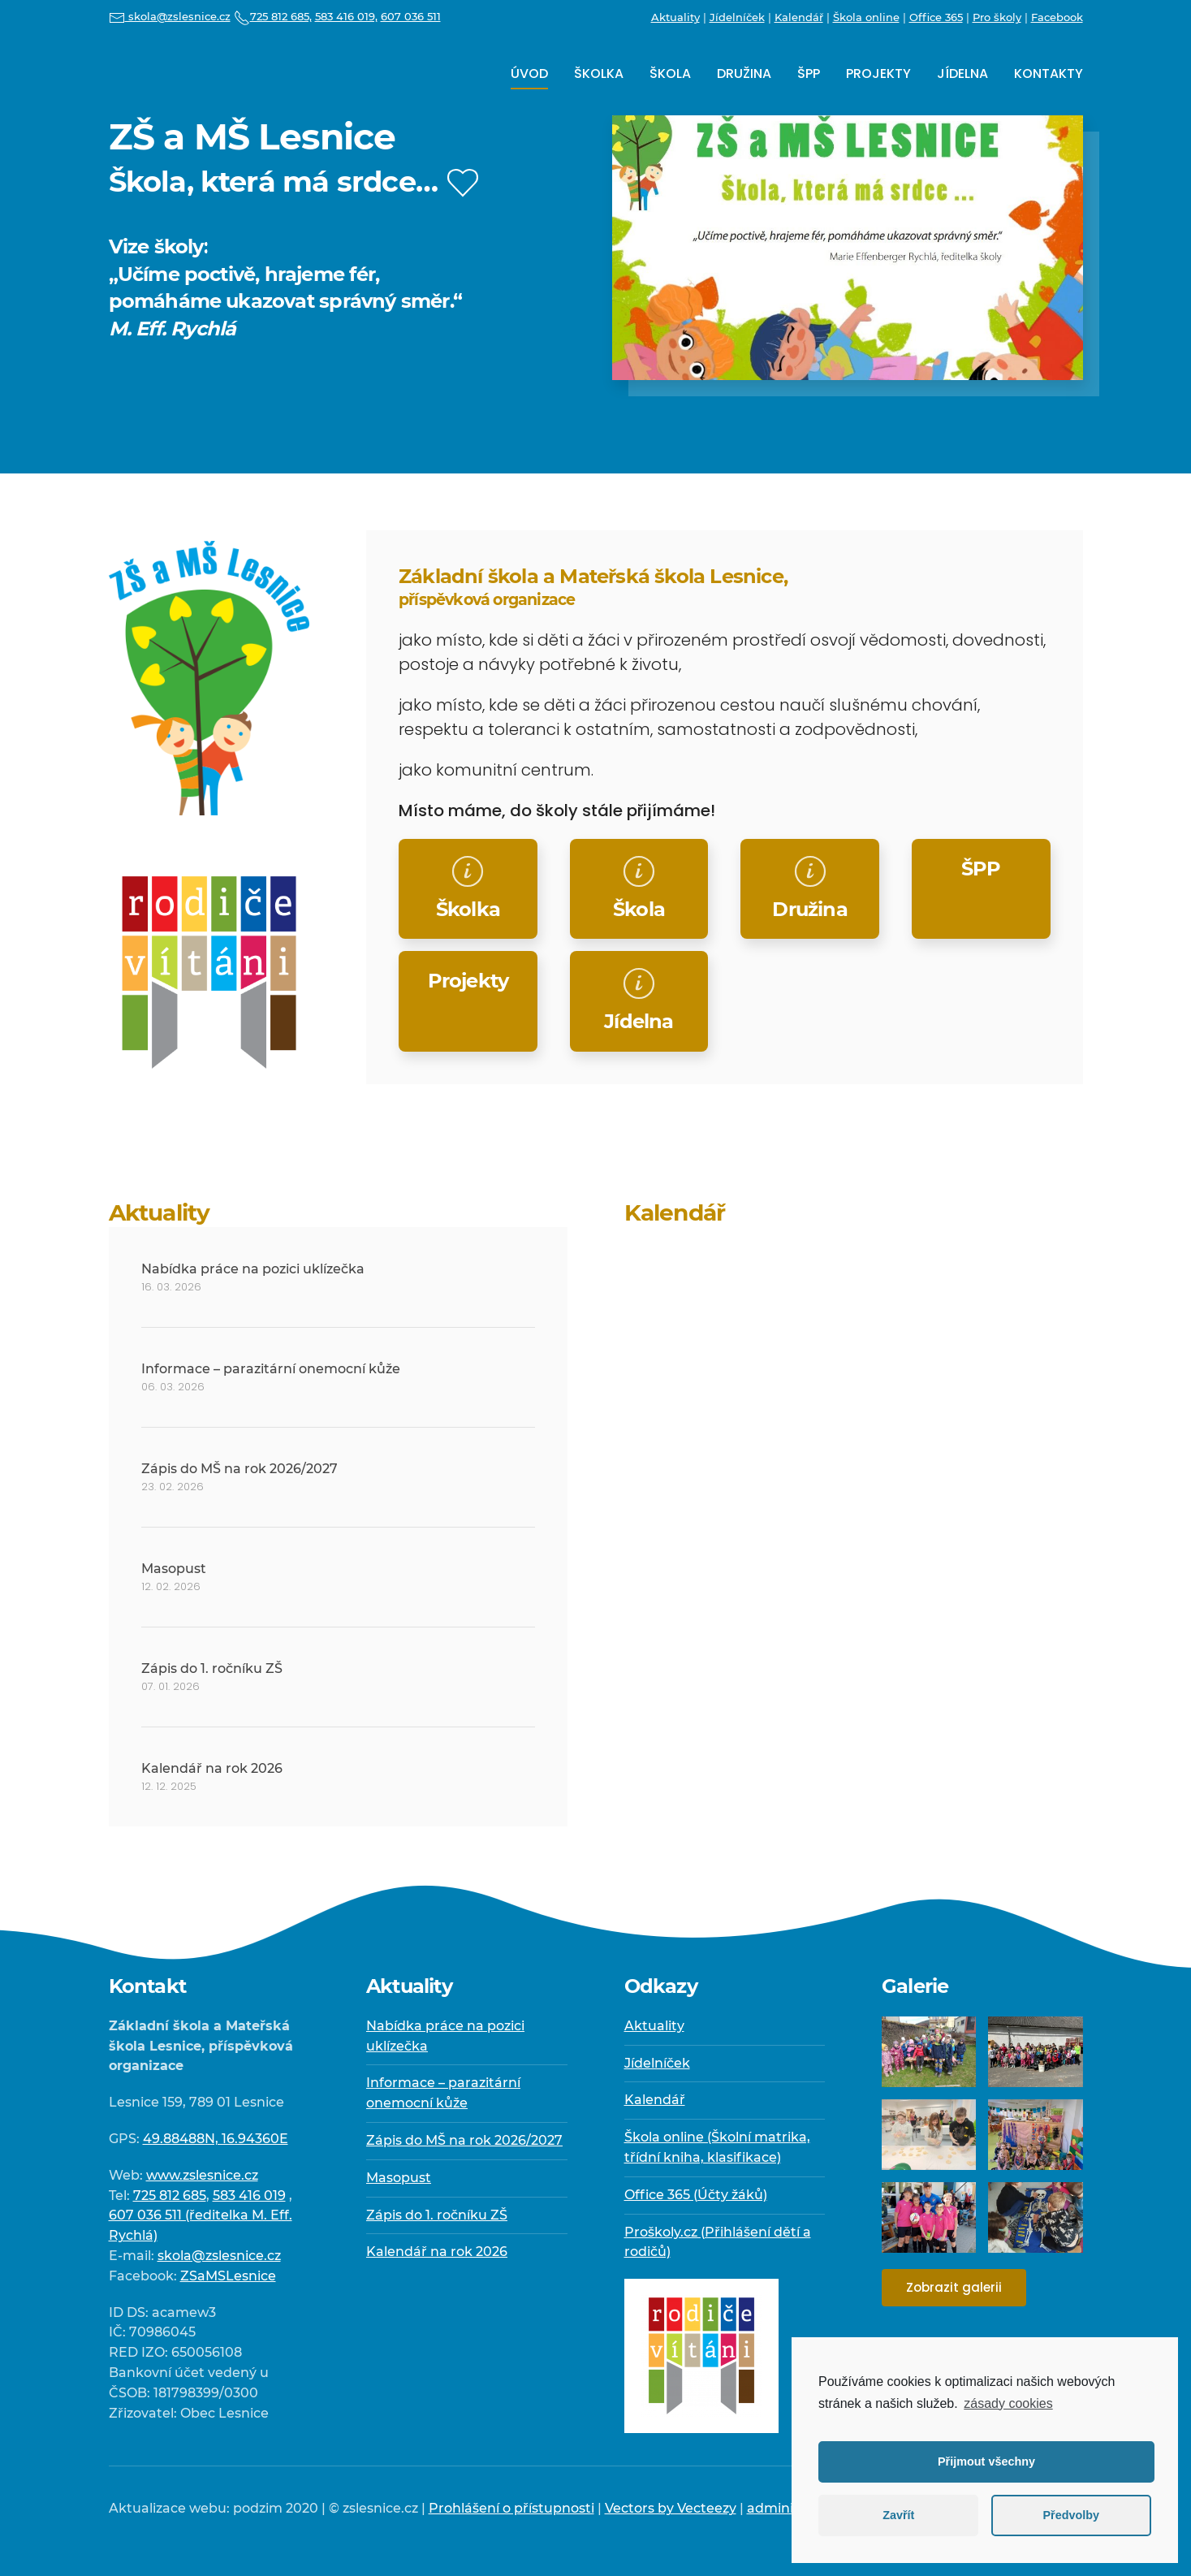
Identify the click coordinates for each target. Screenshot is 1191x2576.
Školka (599, 73)
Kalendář (799, 17)
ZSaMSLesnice (228, 2276)
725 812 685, (273, 16)
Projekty (878, 73)
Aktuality (675, 17)
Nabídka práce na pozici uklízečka (253, 1269)
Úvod (529, 73)
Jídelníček (737, 17)
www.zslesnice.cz (202, 2175)
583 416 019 (249, 2195)
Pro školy (997, 17)
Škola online (866, 17)
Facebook (1057, 17)
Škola (670, 73)
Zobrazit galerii (954, 2287)
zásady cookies (1008, 2403)
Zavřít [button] (898, 2515)
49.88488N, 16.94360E (215, 2138)
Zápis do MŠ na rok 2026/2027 (239, 1468)
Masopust (173, 1568)
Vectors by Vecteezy (670, 2508)
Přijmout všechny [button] (986, 2461)
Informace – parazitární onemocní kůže (270, 1369)
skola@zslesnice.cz (170, 16)
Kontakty (1048, 73)
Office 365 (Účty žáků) (695, 2194)
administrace (791, 2508)
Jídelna (962, 73)
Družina (744, 73)
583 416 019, (346, 16)
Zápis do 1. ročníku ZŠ (212, 1668)
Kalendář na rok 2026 (212, 1768)
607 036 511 (411, 16)
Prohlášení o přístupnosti (511, 2508)
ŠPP (808, 73)
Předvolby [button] (1070, 2515)
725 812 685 (169, 2195)
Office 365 (936, 17)
